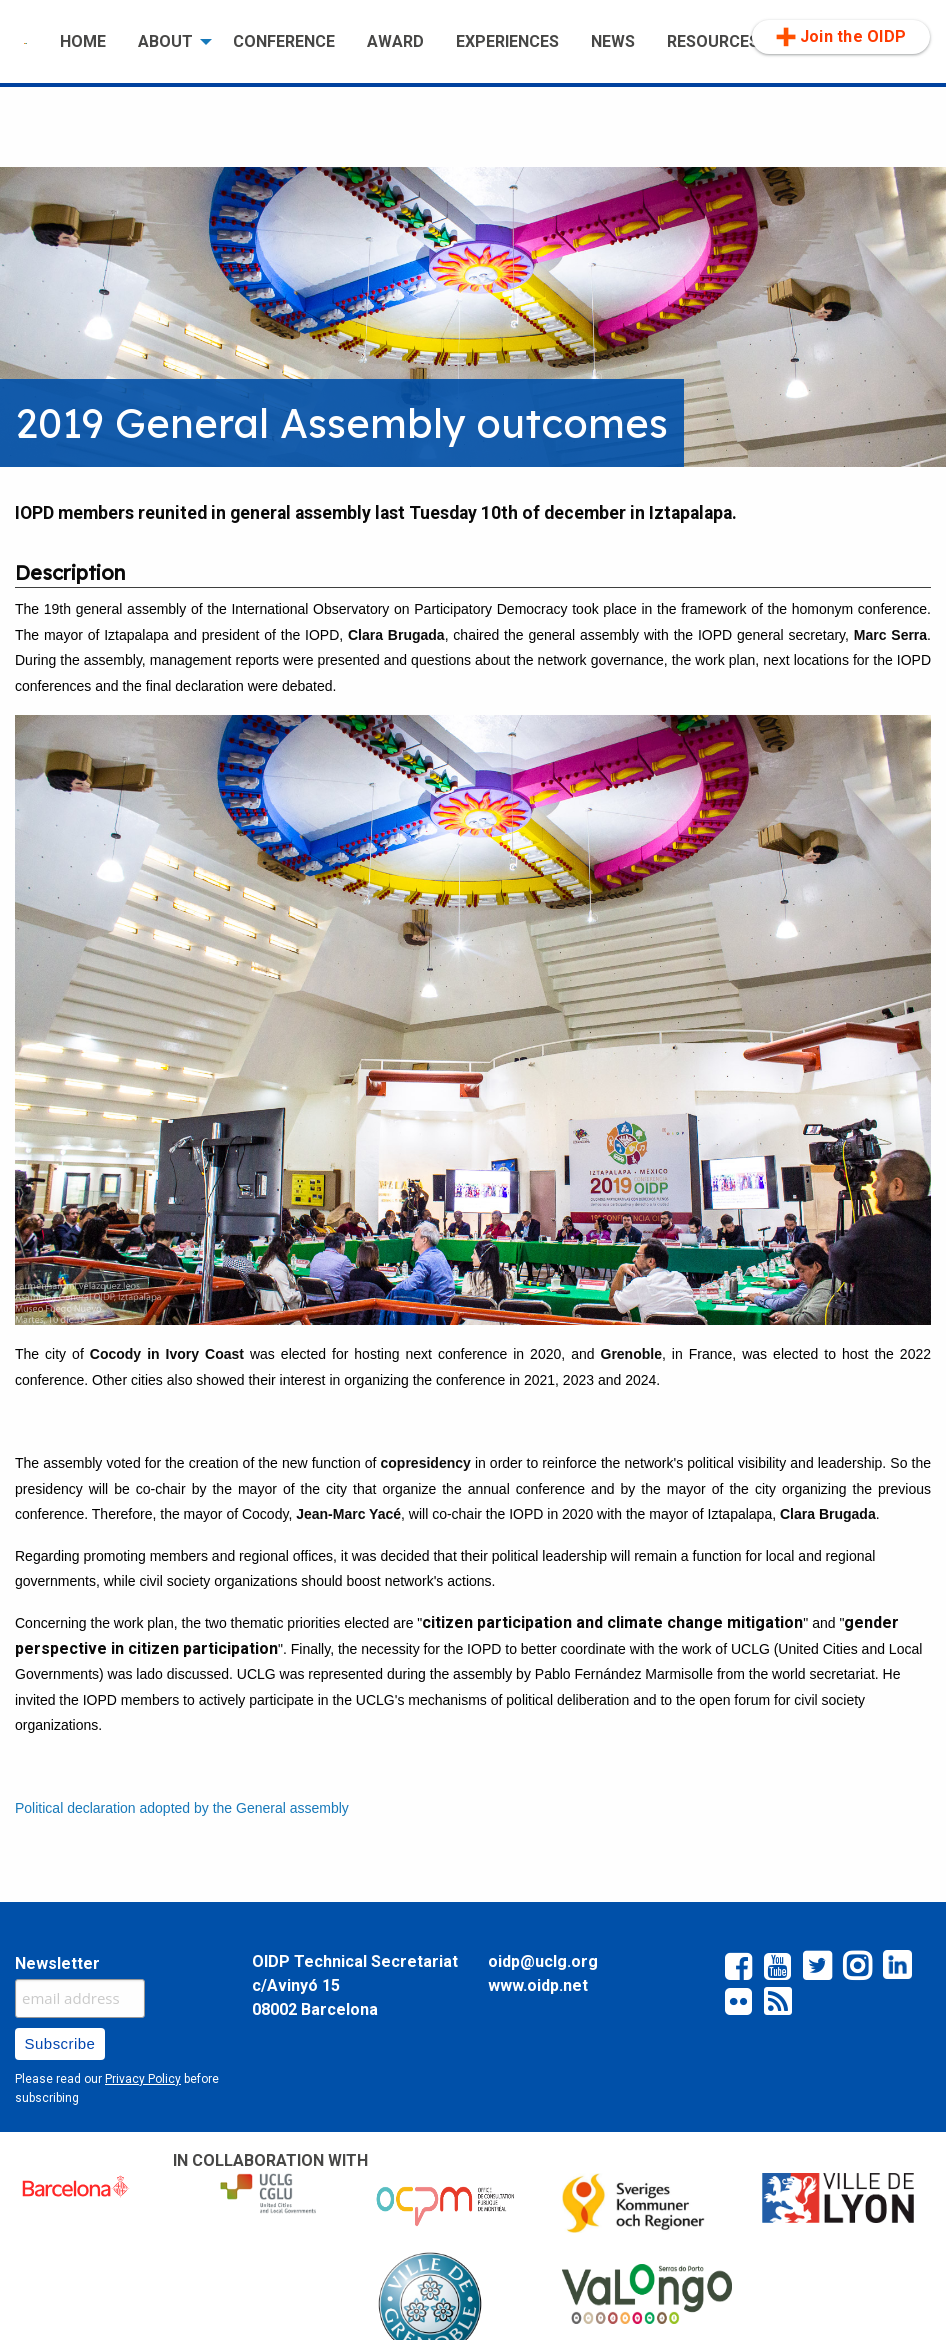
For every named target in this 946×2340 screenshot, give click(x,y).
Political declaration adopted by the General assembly (182, 1808)
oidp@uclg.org (543, 1961)
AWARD (395, 41)
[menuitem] (26, 42)
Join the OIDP (841, 37)
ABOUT (165, 41)
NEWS (613, 41)
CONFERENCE (284, 41)
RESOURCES (713, 41)
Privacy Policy (143, 2079)
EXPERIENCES (507, 41)
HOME (83, 41)
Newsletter (57, 1963)
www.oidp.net (538, 1985)
